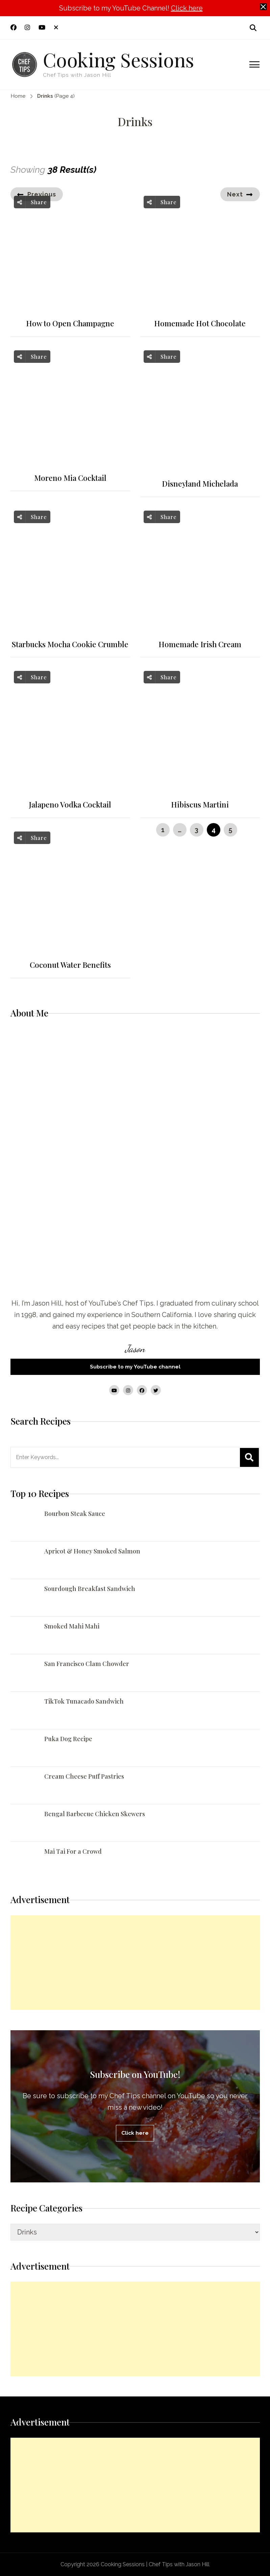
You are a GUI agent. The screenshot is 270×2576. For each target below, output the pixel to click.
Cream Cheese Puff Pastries (84, 1776)
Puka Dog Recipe (68, 1739)
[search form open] (253, 27)
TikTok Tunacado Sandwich (84, 1701)
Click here (187, 8)
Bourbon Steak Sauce (74, 1513)
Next (235, 194)
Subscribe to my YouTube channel (135, 1366)
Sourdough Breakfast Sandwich (89, 1589)
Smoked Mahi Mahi (71, 1626)
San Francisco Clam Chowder (86, 1664)
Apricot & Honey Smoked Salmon (92, 1551)
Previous (41, 194)
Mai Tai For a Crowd (73, 1851)
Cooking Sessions (118, 59)
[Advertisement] (135, 1962)
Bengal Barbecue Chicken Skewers (94, 1814)
